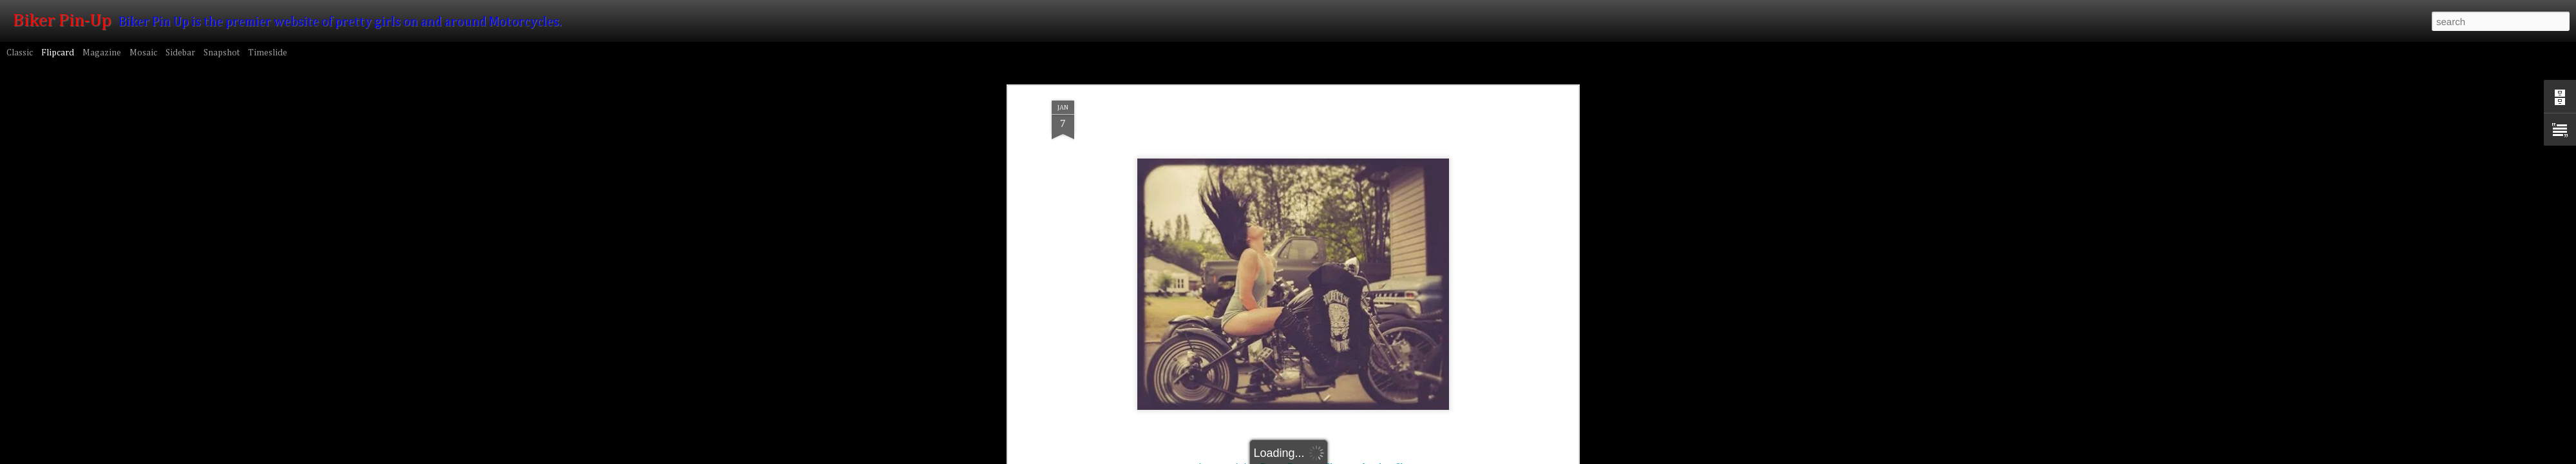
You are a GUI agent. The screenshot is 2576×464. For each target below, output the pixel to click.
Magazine (101, 52)
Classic (19, 52)
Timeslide (267, 52)
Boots (1271, 256)
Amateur (1213, 256)
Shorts (1408, 256)
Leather (1377, 256)
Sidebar (180, 52)
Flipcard (57, 52)
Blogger (1426, 456)
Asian (1245, 256)
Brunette (1304, 256)
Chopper (1341, 256)
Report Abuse (1462, 456)
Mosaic (143, 52)
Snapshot (222, 52)
